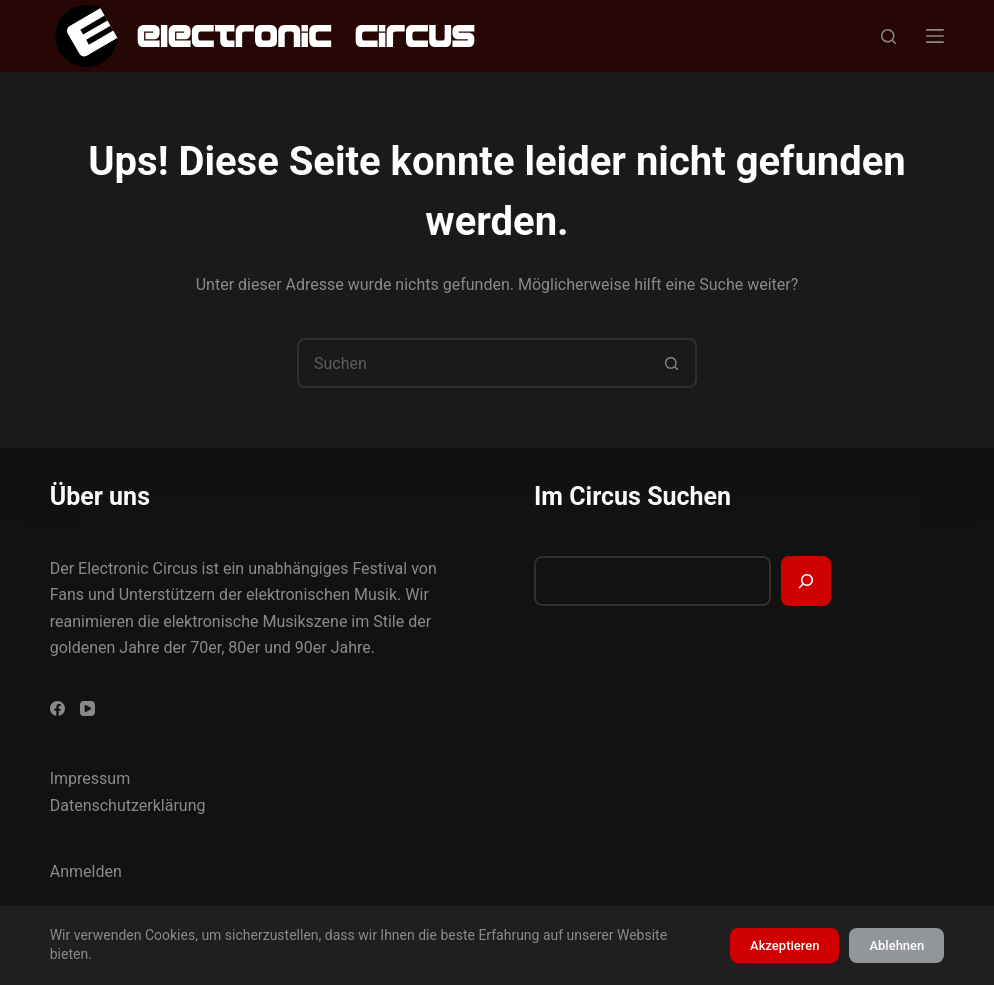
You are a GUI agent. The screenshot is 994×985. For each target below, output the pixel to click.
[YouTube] (87, 708)
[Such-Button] (672, 363)
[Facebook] (57, 708)
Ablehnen (896, 945)
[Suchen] (888, 36)
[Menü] (935, 36)
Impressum (90, 778)
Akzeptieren (784, 945)
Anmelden (86, 871)
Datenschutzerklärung (128, 805)
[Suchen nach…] (472, 363)
